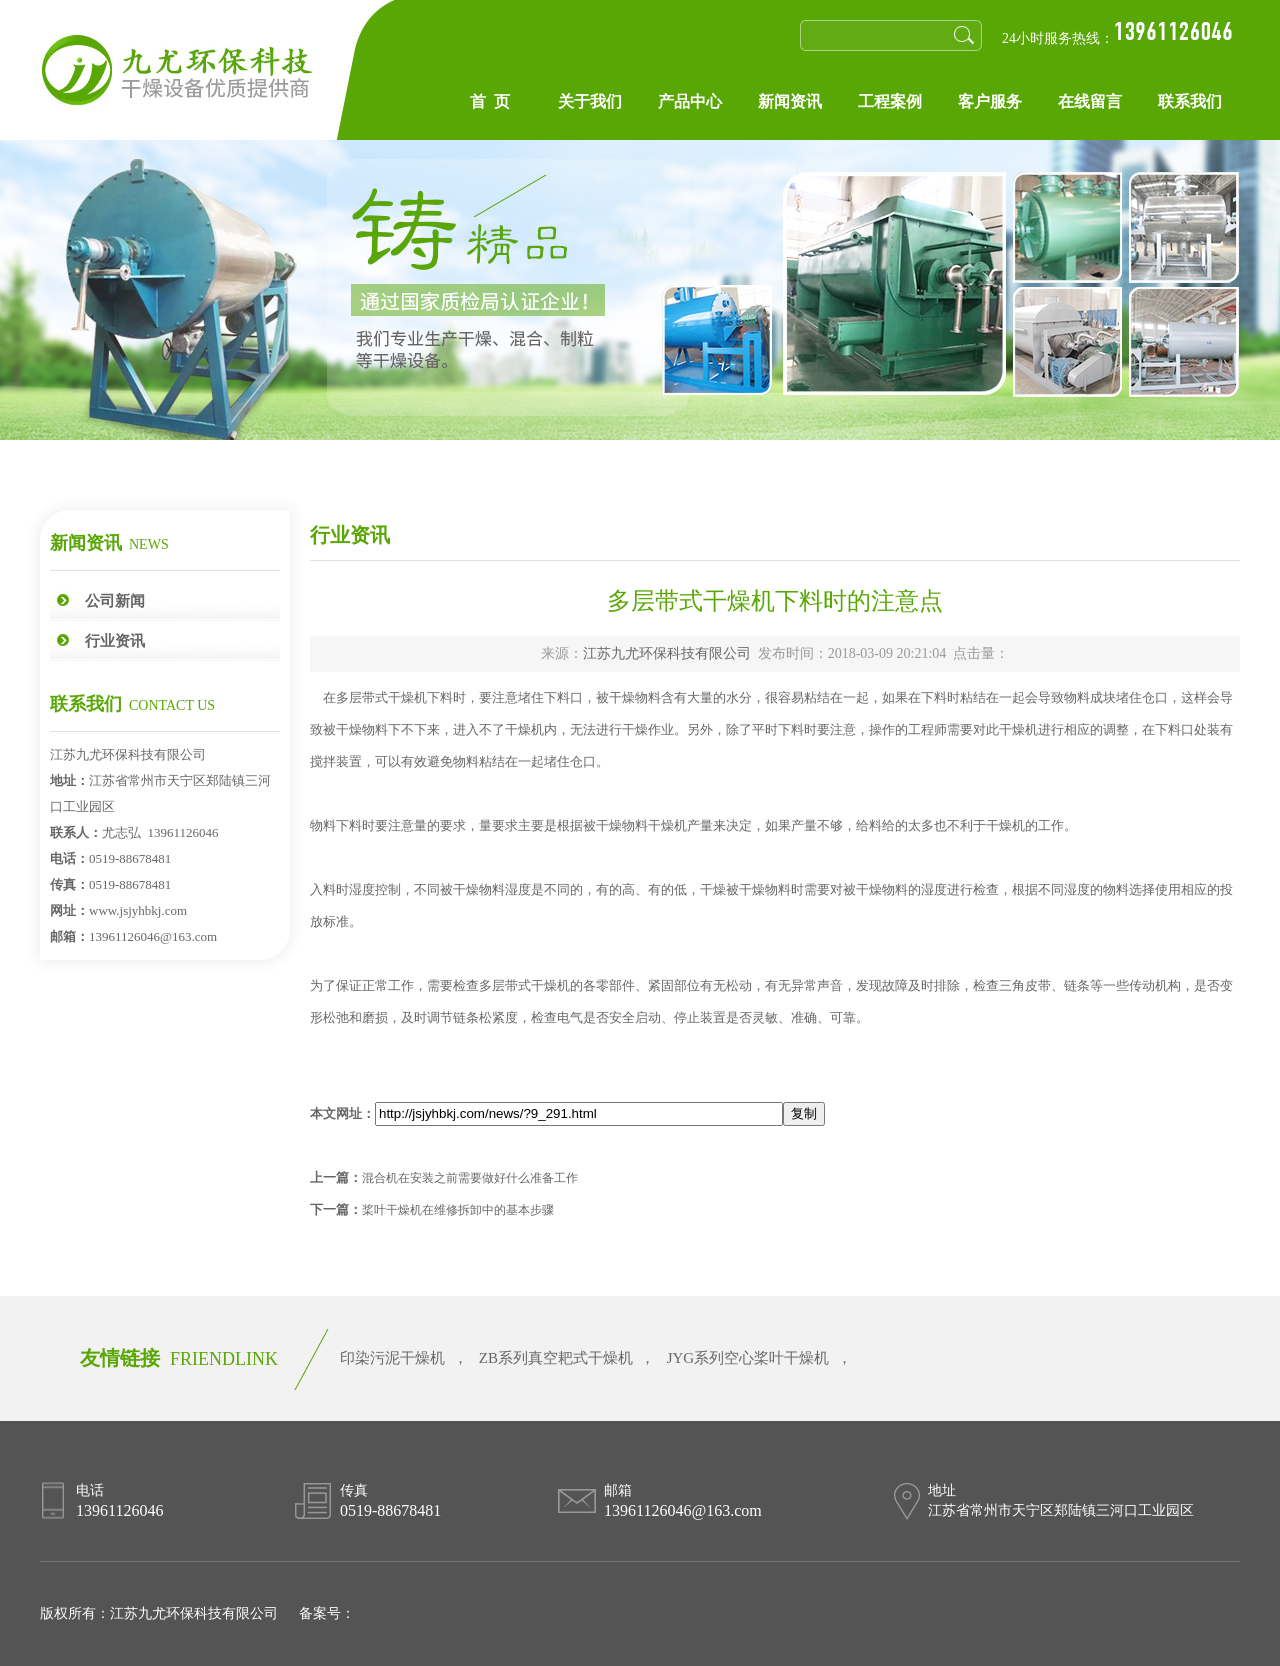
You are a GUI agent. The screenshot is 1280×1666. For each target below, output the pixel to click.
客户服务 (990, 101)
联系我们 (1190, 101)
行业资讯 (115, 641)
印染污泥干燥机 (392, 1358)
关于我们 (590, 101)
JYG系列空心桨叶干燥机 (748, 1358)
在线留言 (1090, 101)
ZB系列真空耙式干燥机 (556, 1358)
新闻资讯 (790, 101)
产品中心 (690, 101)
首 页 (490, 101)
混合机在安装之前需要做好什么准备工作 (470, 1178)
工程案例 (890, 101)
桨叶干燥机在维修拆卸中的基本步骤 (458, 1210)
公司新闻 (115, 601)
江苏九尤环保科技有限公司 (667, 653)
